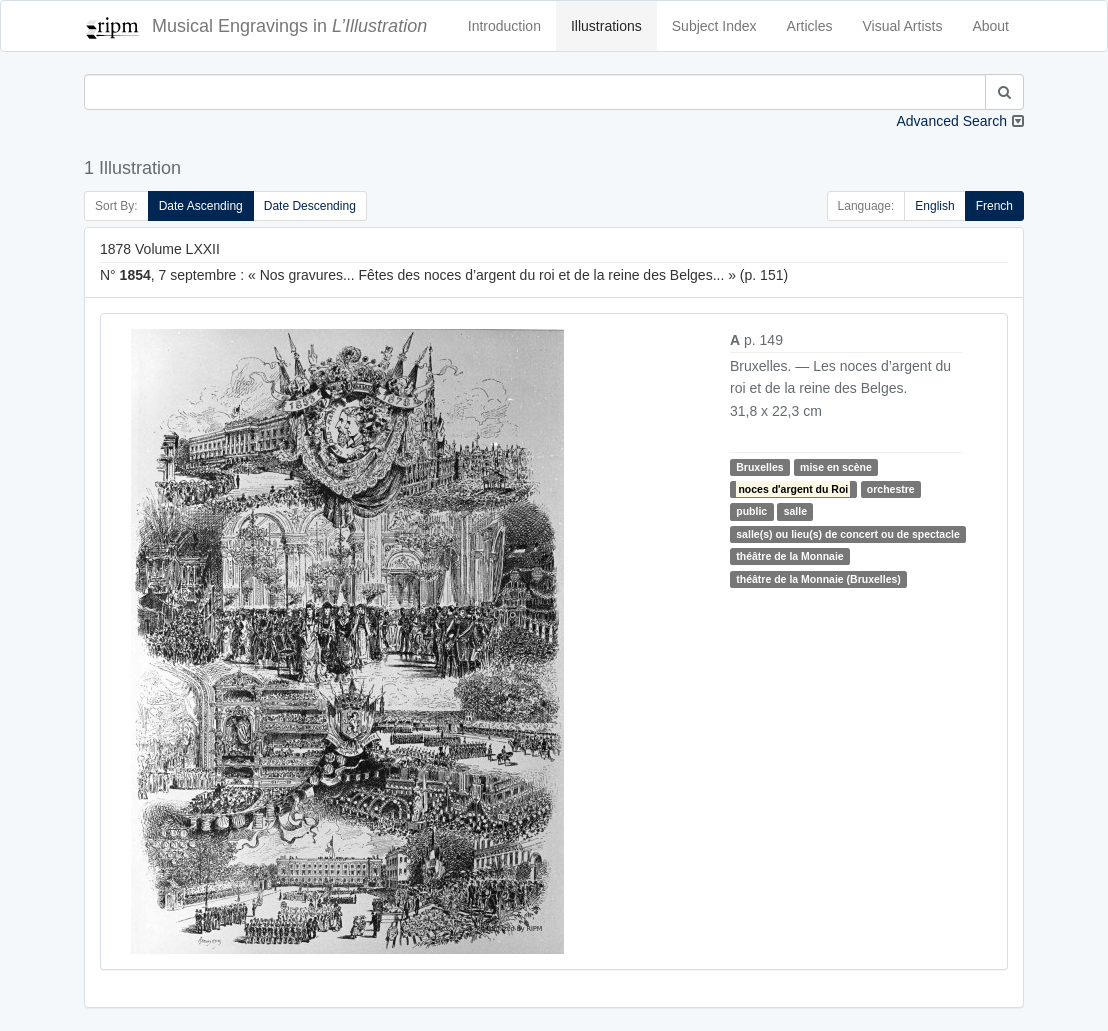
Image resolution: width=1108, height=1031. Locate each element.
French (994, 206)
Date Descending (310, 206)
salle (795, 511)
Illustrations (606, 26)
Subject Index (714, 26)
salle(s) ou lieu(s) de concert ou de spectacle (847, 534)
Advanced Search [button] (951, 121)
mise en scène (836, 467)
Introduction (504, 26)
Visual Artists (903, 26)
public (751, 511)
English (934, 206)
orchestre (891, 489)
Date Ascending (201, 206)
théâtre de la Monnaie (789, 556)
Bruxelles (759, 467)
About (990, 26)
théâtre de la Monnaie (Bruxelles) (818, 579)
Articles (810, 26)
